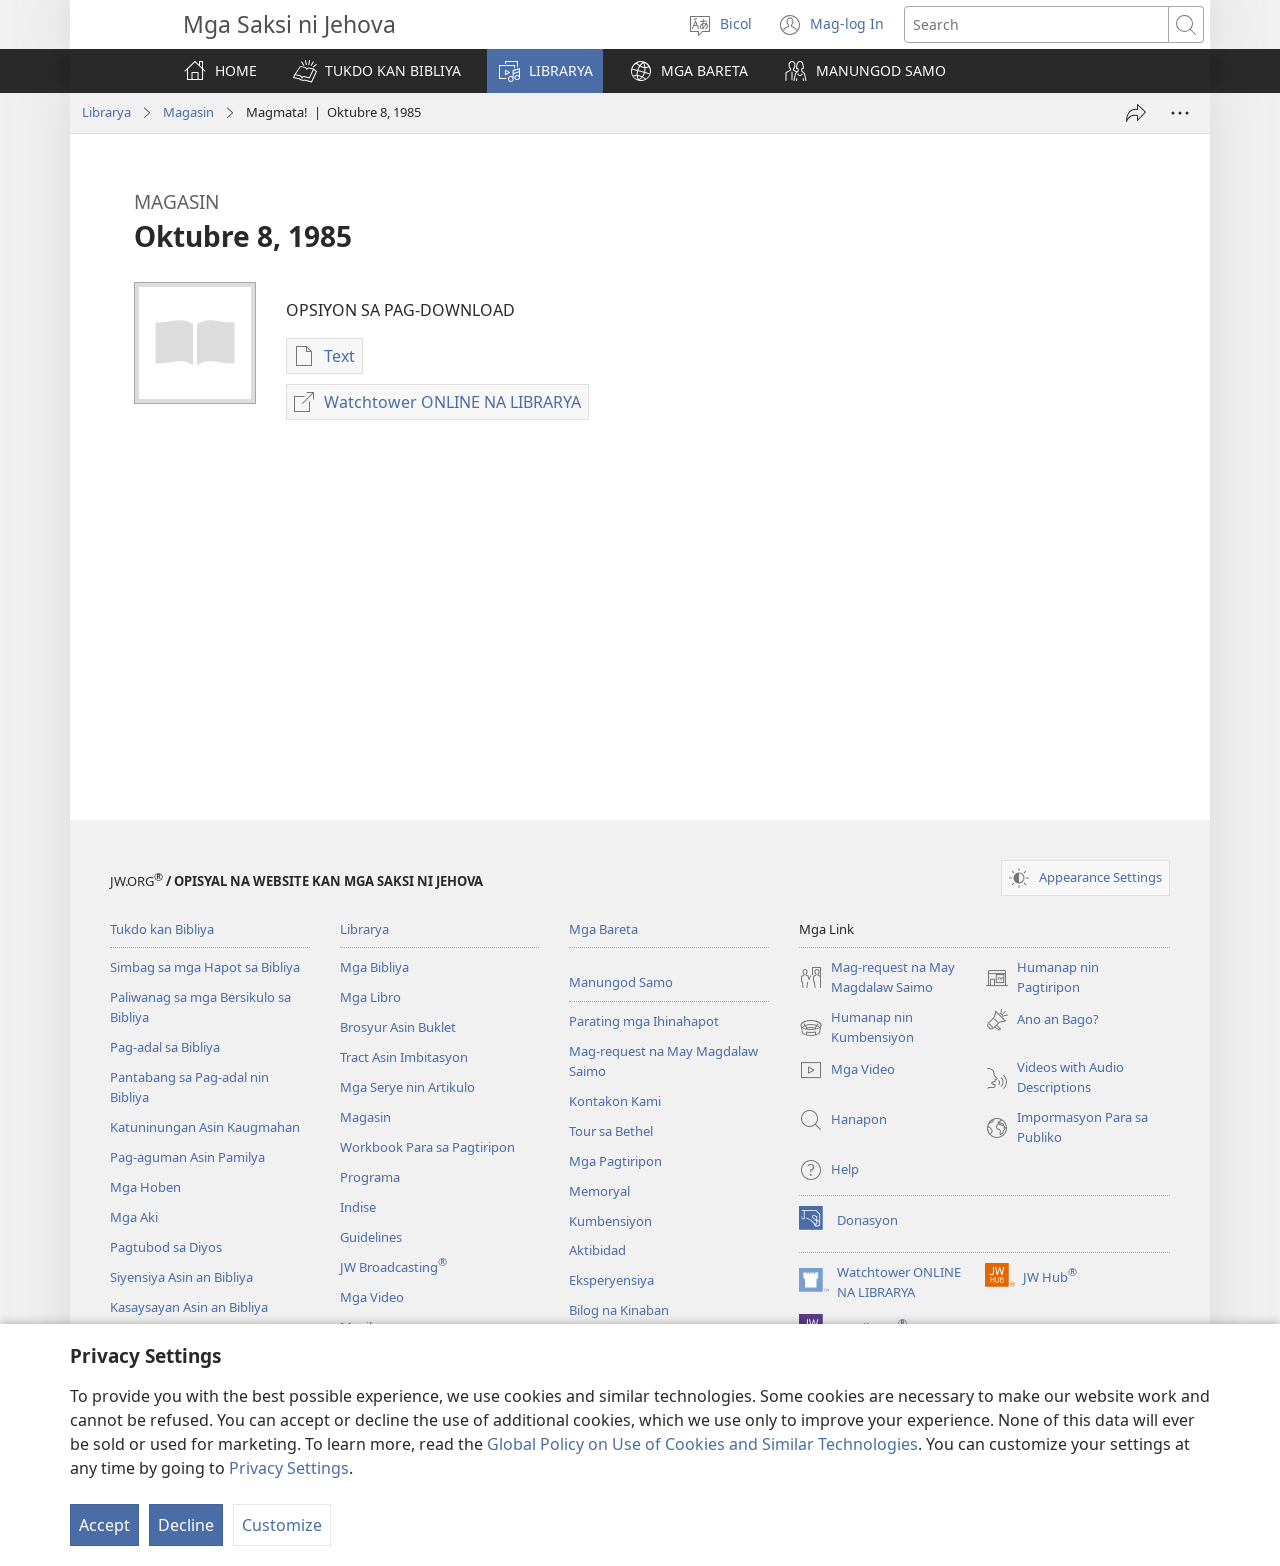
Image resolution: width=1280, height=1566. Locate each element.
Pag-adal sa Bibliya (165, 1047)
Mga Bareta (603, 929)
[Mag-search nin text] (1036, 24)
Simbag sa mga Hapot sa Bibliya (205, 967)
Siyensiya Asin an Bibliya (181, 1277)
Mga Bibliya (374, 967)
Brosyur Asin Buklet (398, 1027)
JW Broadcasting (393, 1267)
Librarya (106, 112)
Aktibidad (597, 1250)
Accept (104, 1525)
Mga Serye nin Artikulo (407, 1087)
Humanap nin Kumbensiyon (856, 1028)
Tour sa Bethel (611, 1131)
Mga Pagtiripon (615, 1161)
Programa (370, 1177)
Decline (186, 1525)
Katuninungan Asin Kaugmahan (205, 1127)
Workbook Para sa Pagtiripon (427, 1147)
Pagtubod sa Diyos (166, 1247)
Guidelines (371, 1237)
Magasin (188, 112)
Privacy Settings (289, 1468)
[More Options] (1180, 113)
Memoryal (599, 1191)
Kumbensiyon (610, 1221)
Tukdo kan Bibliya (162, 929)
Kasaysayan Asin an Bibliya (189, 1307)
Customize (282, 1525)
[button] (377, 71)
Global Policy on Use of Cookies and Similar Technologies (702, 1444)
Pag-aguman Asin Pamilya (187, 1157)
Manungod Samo (621, 982)
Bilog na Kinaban (619, 1310)
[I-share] (1136, 113)
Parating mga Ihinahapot (644, 1021)
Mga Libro (370, 997)
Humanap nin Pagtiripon (1042, 978)
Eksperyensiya (611, 1280)
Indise (358, 1207)
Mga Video (372, 1297)
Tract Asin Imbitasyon (404, 1057)
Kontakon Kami (615, 1101)
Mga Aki (134, 1217)
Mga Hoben (145, 1187)
